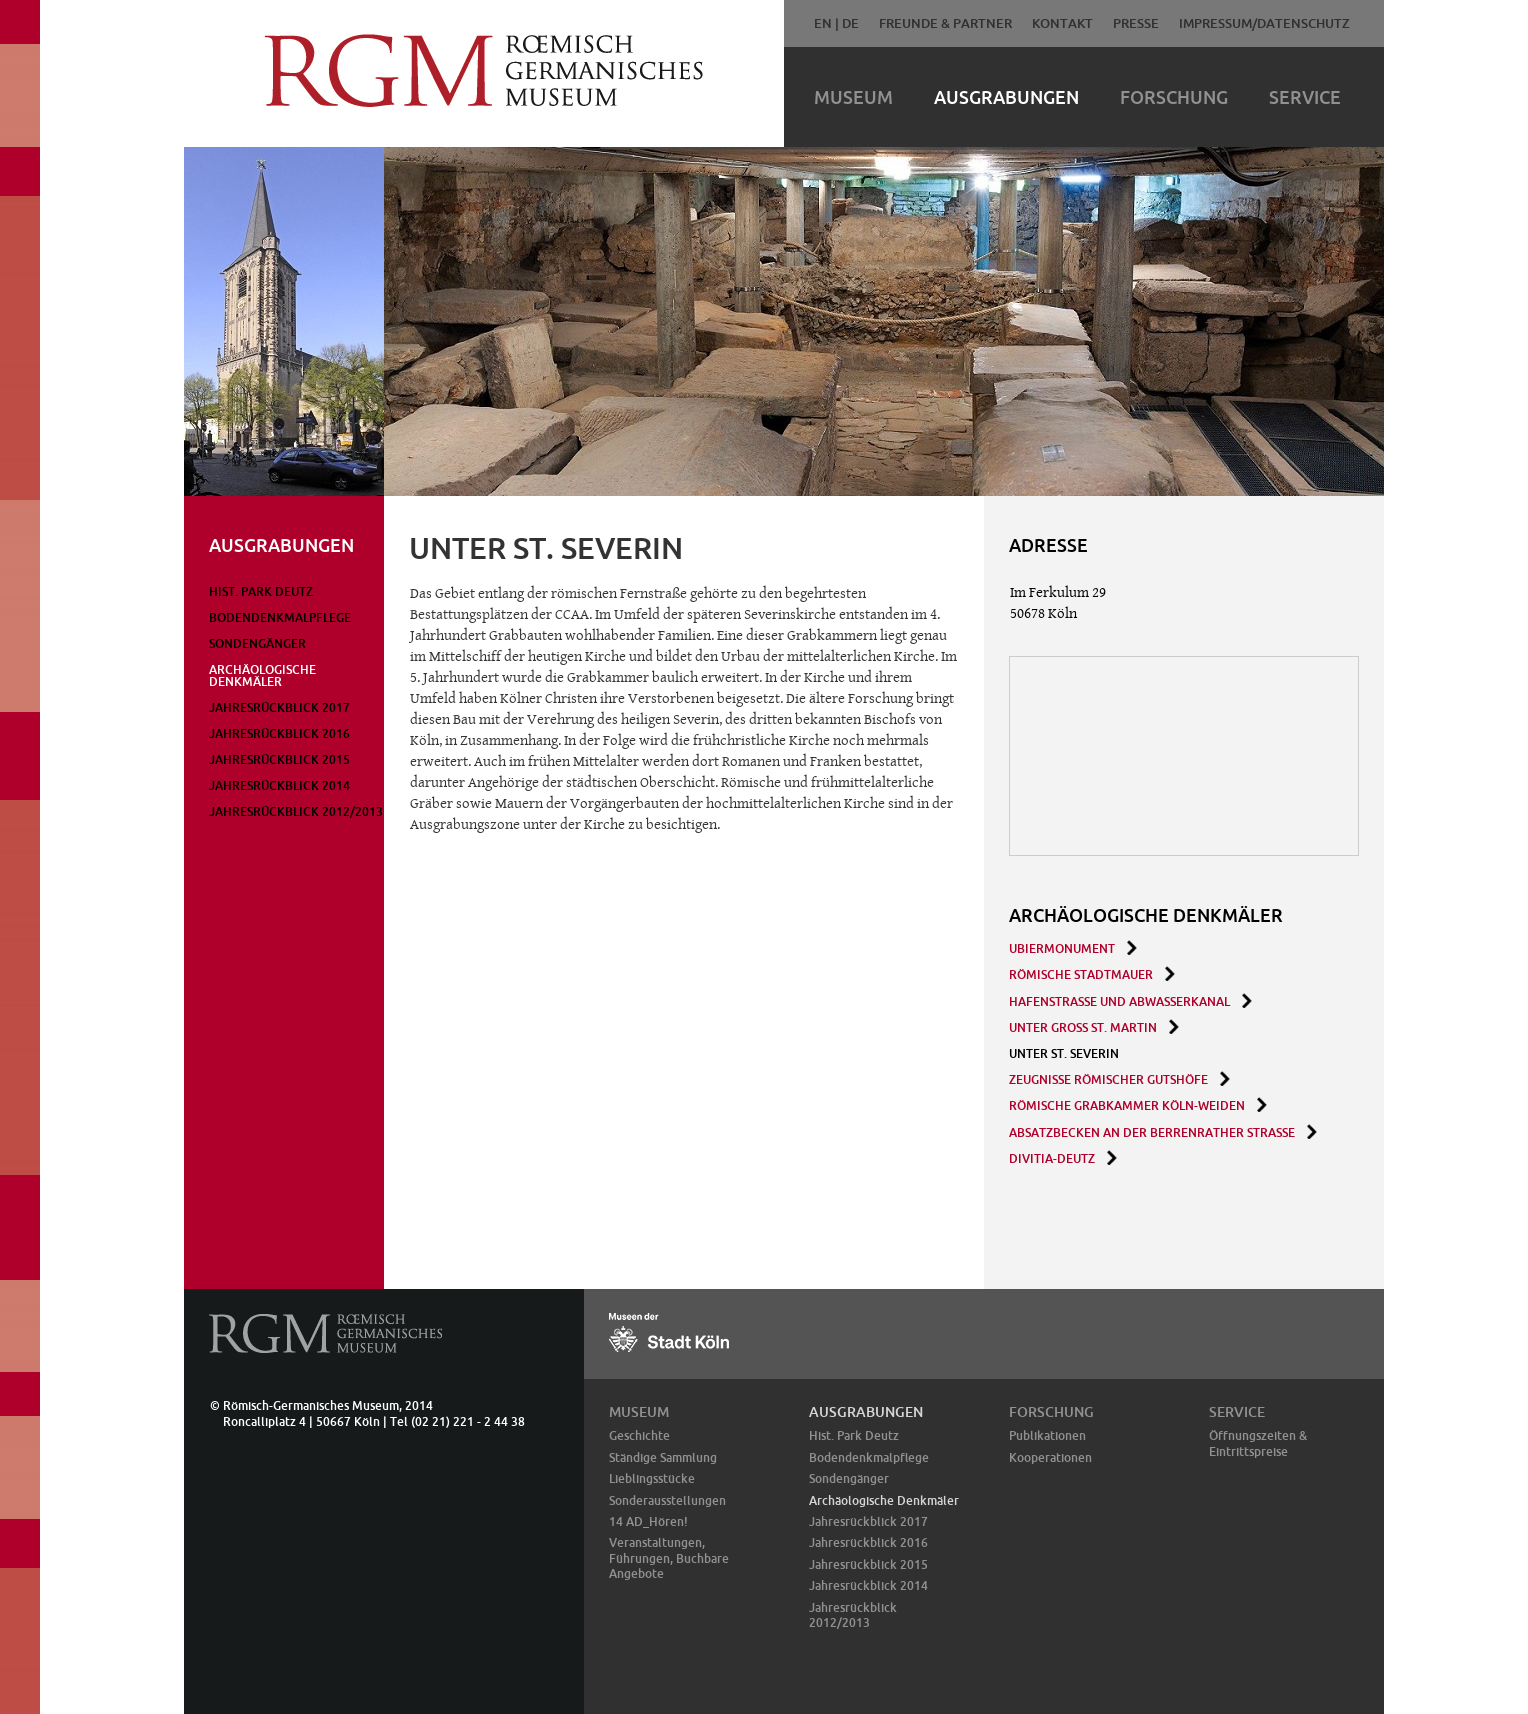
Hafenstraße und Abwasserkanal (1119, 1001)
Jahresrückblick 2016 (279, 733)
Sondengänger (257, 643)
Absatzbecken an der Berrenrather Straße (1152, 1132)
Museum (853, 97)
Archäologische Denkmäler (262, 675)
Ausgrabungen (1006, 97)
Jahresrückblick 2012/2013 (296, 811)
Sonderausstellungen (667, 1500)
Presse (1136, 23)
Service (1305, 97)
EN (823, 23)
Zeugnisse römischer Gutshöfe (1108, 1079)
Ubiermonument (1062, 948)
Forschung (1174, 97)
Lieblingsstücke (652, 1478)
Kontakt (1062, 23)
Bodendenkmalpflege (280, 617)
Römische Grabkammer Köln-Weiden (1127, 1105)
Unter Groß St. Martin (1083, 1027)
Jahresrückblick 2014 (279, 785)
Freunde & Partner (945, 23)
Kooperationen (1050, 1457)
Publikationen (1047, 1435)
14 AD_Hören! (648, 1521)
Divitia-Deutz (1052, 1158)
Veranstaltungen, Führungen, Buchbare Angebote (669, 1558)
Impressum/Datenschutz (1264, 23)
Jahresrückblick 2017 (279, 707)
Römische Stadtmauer (1081, 974)
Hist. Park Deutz (261, 591)
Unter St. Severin (1064, 1053)
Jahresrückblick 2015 (279, 759)
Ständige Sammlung (663, 1457)
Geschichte (639, 1435)
